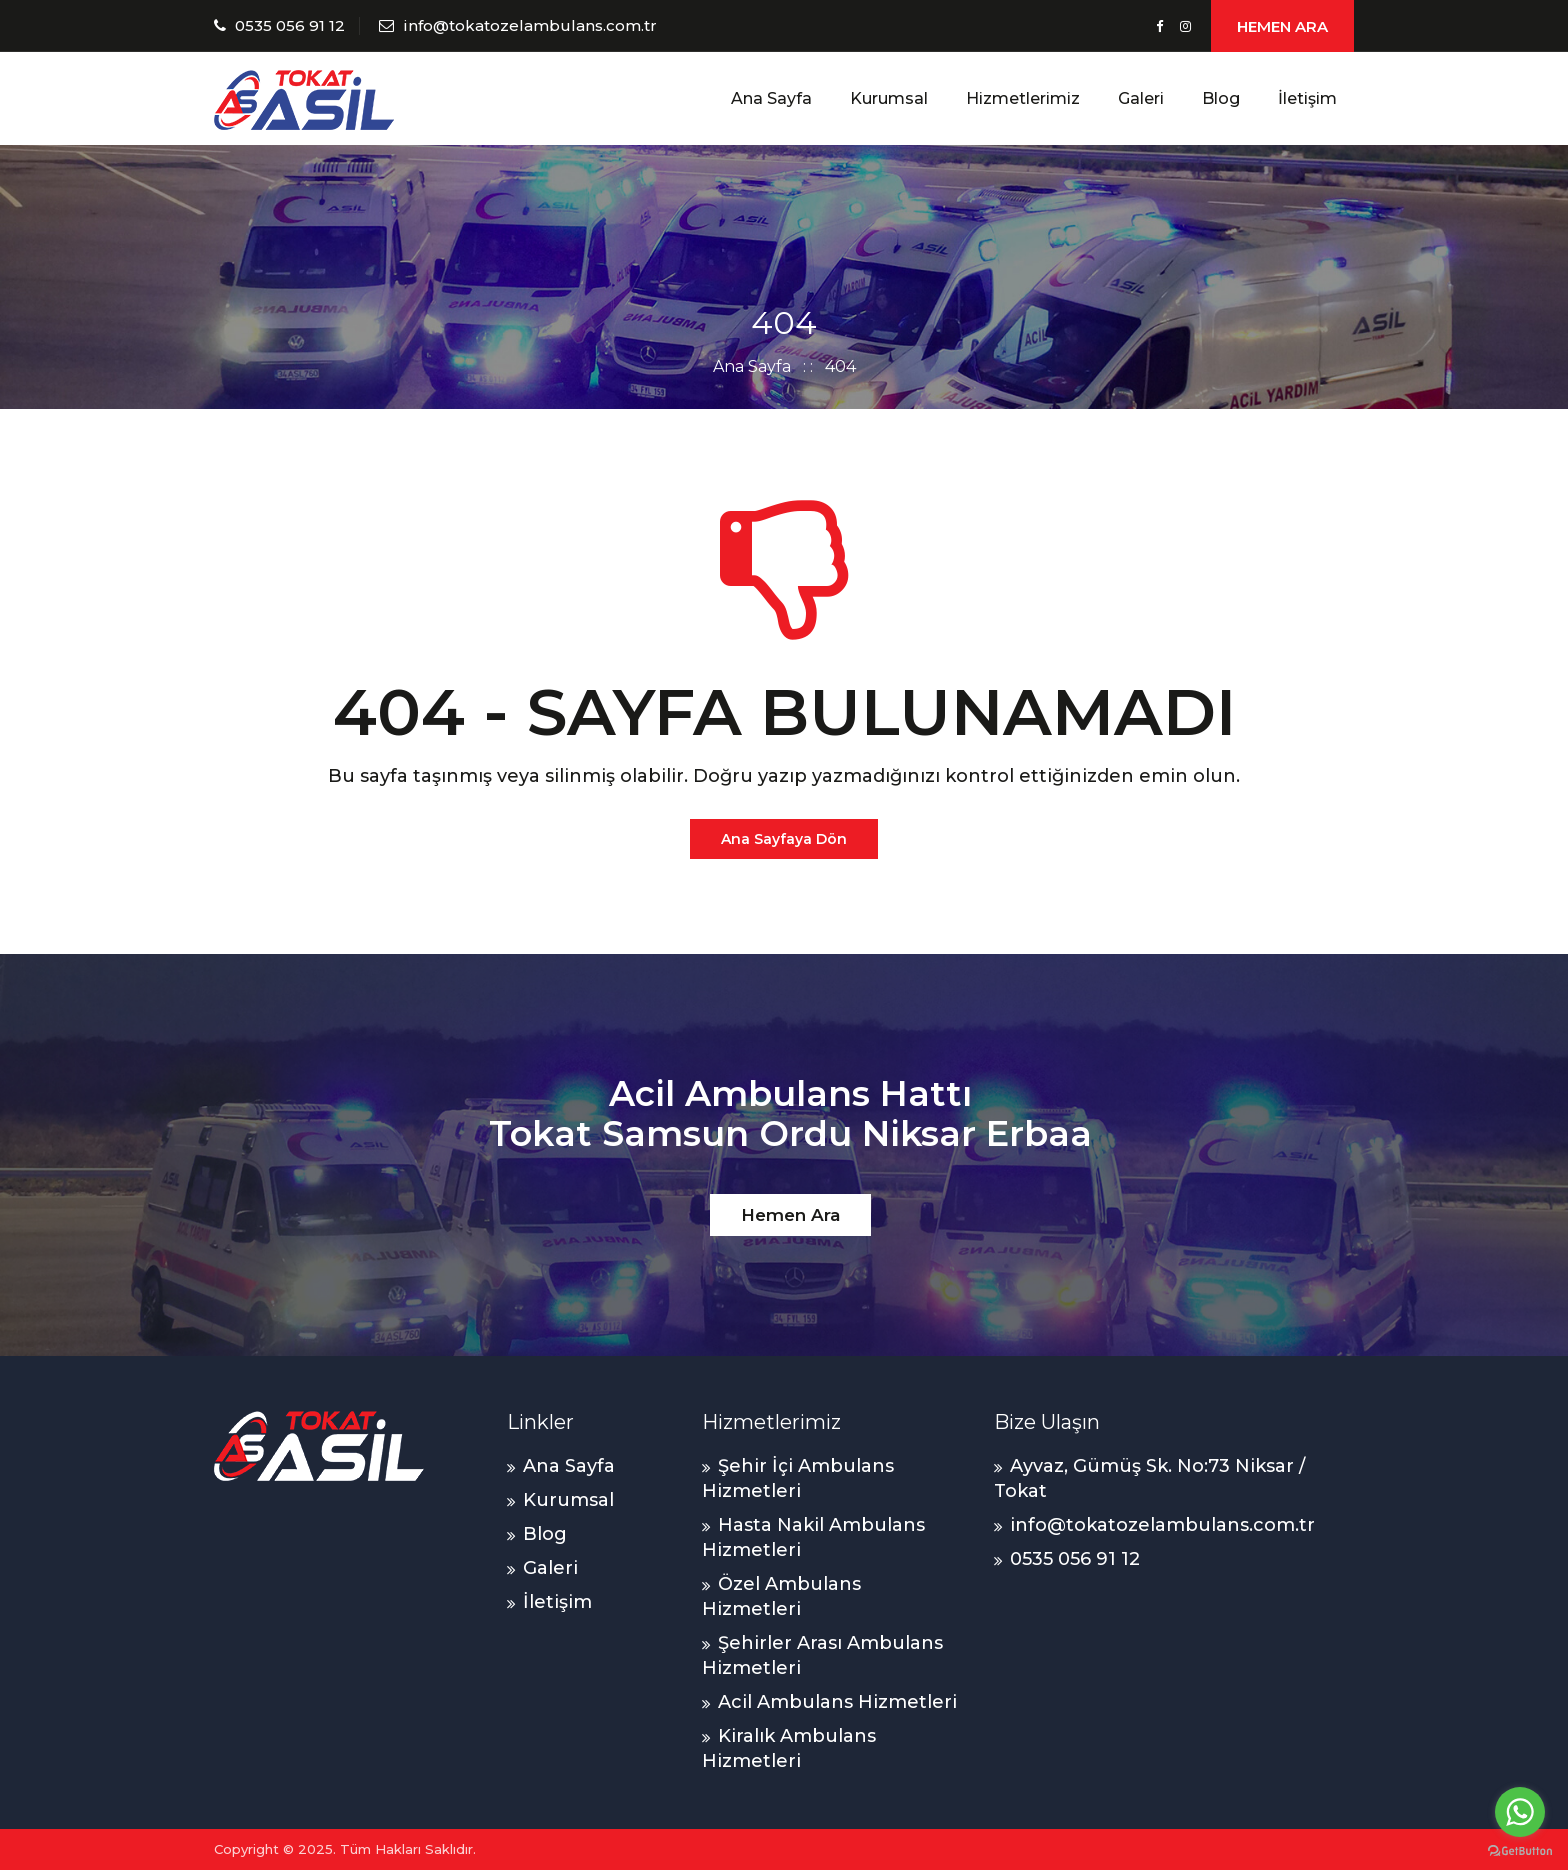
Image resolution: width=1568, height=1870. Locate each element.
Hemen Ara (790, 1215)
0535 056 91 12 (290, 25)
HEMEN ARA (1282, 26)
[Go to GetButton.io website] (1520, 1850)
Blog (1221, 98)
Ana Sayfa (771, 98)
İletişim (1307, 98)
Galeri (1141, 98)
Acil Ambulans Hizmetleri (837, 1702)
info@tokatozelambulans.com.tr (530, 25)
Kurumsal (889, 98)
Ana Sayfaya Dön (784, 839)
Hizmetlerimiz (1023, 98)
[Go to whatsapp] (1520, 1812)
